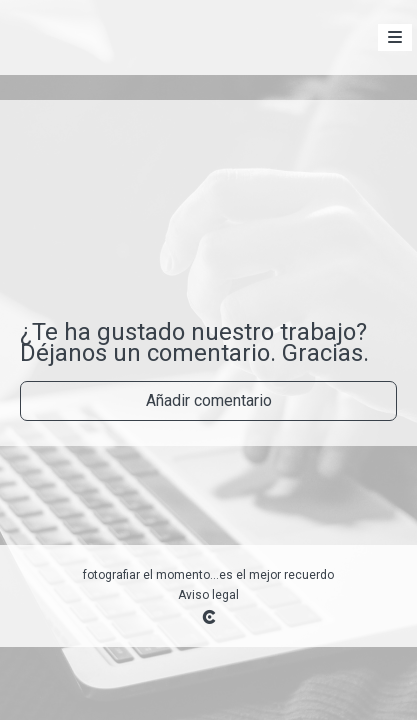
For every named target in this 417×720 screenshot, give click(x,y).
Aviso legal (208, 595)
